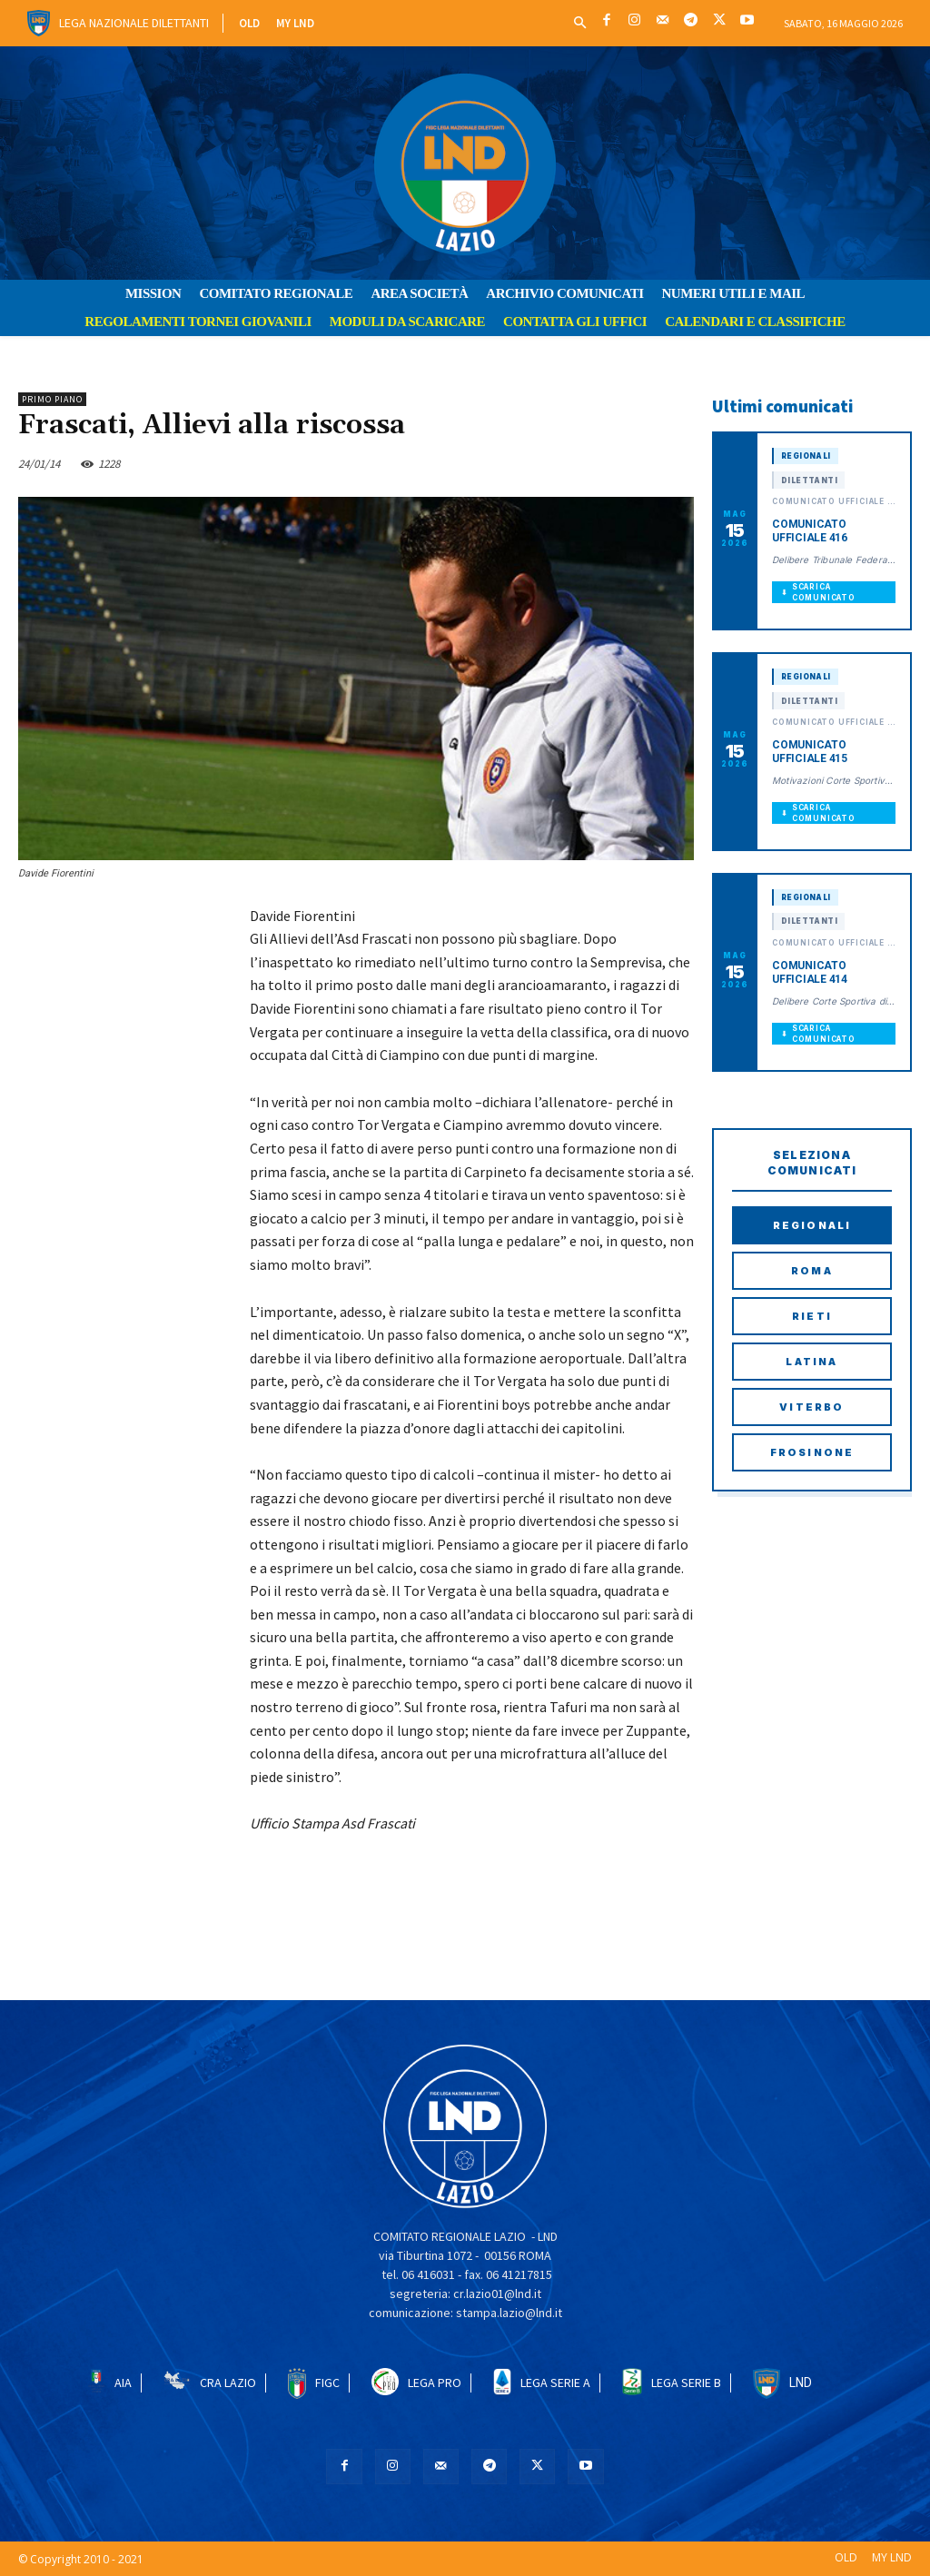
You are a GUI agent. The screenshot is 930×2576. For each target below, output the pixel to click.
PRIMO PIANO (52, 399)
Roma (812, 1270)
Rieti (812, 1316)
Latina (811, 1361)
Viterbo (811, 1407)
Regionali (812, 1225)
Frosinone (812, 1452)
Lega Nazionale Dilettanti (134, 23)
